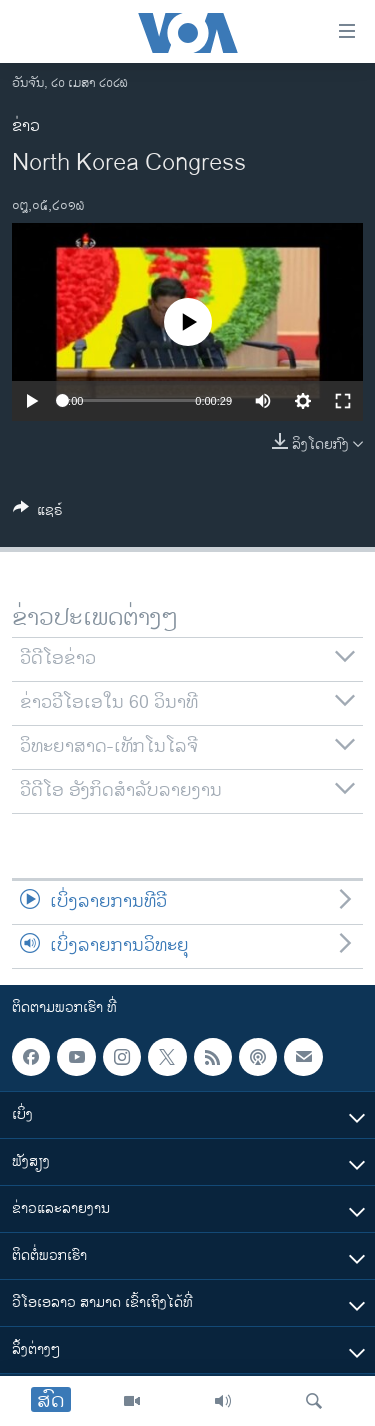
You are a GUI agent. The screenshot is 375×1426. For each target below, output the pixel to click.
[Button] (38, 513)
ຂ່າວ (26, 126)
